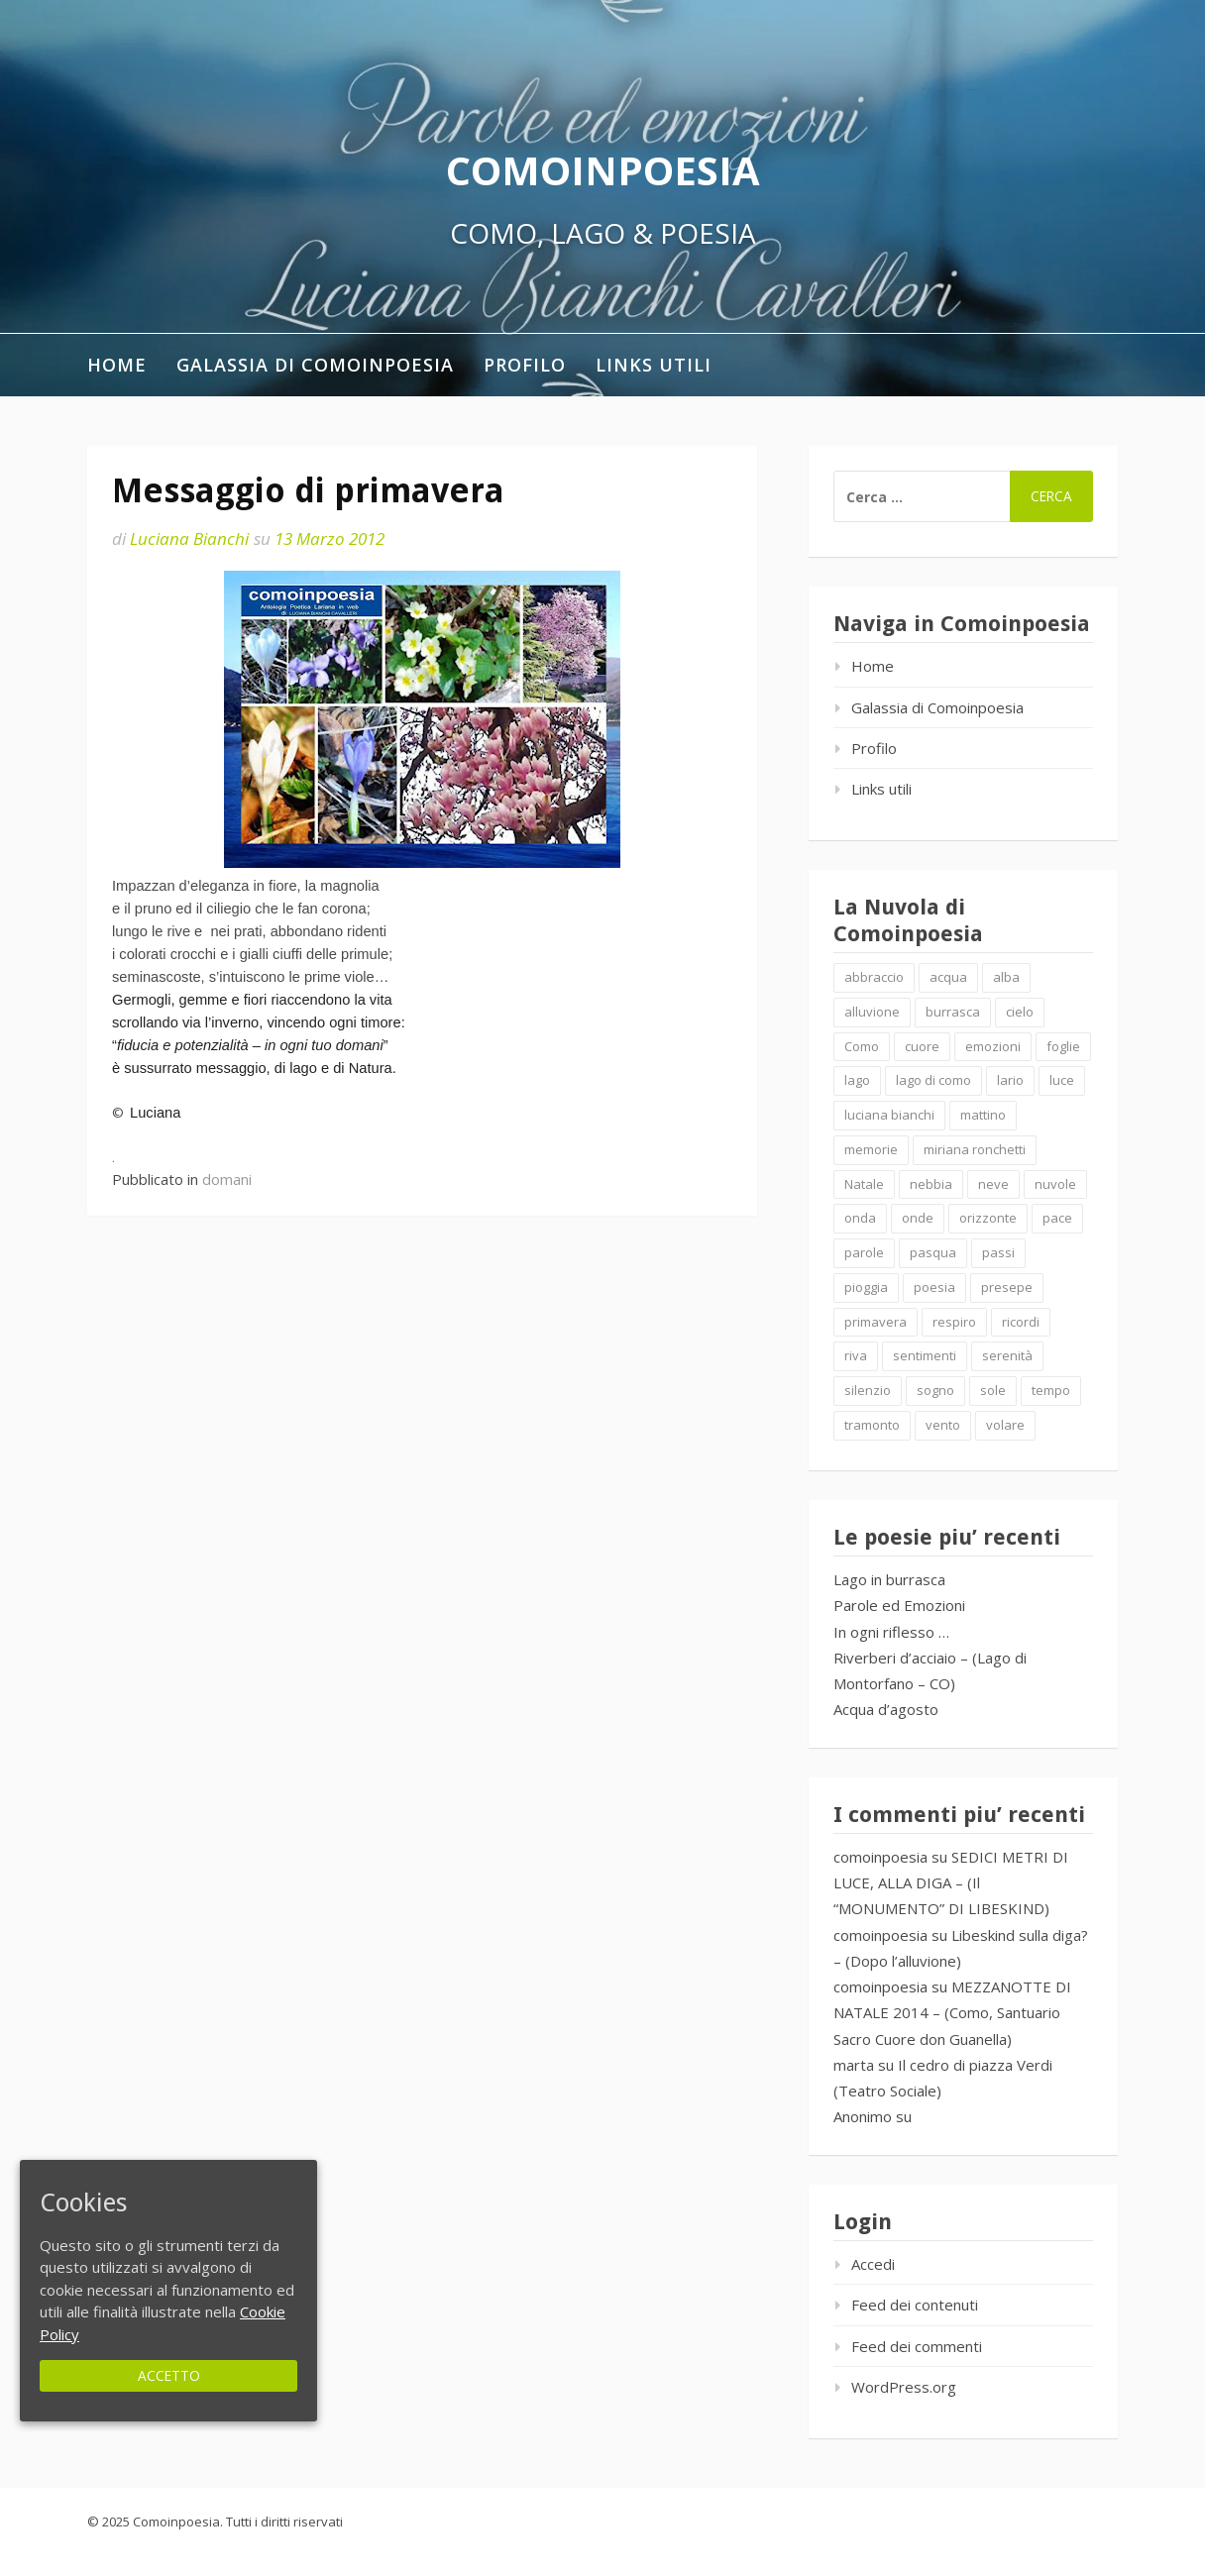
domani (227, 1179)
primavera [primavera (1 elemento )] (875, 1322)
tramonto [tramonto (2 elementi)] (872, 1425)
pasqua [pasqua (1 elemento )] (933, 1252)
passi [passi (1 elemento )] (998, 1252)
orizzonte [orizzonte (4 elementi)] (988, 1218)
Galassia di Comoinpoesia (315, 364)
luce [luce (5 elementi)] (1061, 1080)
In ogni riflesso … (891, 1632)
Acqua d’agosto (885, 1709)
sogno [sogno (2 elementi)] (935, 1390)
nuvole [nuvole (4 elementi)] (1055, 1184)
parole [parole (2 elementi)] (864, 1252)
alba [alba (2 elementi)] (1006, 977)
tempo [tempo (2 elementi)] (1051, 1390)
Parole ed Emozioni (899, 1605)
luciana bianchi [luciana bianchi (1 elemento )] (889, 1115)
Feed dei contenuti (914, 2304)
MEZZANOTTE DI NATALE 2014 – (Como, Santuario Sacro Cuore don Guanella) (952, 2013)
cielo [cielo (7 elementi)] (1020, 1011)
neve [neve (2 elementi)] (993, 1184)
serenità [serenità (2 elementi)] (1007, 1355)
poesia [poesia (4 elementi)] (934, 1287)
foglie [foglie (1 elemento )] (1063, 1046)
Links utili (654, 364)
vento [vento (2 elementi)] (943, 1425)
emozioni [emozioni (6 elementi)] (993, 1046)
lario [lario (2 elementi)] (1010, 1080)
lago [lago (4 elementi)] (857, 1080)
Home (117, 364)
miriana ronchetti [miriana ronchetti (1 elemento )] (975, 1149)
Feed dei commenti (916, 2346)
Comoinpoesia (603, 170)
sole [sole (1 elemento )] (993, 1390)
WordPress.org (903, 2387)
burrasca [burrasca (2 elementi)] (953, 1011)
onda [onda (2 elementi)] (860, 1218)
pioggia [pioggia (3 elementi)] (866, 1287)
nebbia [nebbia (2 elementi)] (931, 1184)
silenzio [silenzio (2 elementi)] (867, 1390)
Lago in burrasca (889, 1579)
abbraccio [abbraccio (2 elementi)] (874, 977)
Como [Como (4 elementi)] (861, 1046)
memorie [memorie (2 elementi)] (871, 1149)
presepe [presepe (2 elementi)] (1007, 1287)
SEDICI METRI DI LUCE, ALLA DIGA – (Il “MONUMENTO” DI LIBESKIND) (950, 1883)
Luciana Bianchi (189, 538)
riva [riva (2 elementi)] (855, 1355)
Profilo (525, 364)
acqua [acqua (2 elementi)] (948, 977)
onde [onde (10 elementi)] (917, 1218)
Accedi (873, 2264)
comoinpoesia (880, 1857)
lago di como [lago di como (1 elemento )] (933, 1080)
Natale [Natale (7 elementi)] (864, 1184)
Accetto (169, 2375)
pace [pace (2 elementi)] (1057, 1218)
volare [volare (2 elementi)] (1005, 1425)
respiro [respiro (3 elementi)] (954, 1322)
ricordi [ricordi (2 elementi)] (1021, 1322)
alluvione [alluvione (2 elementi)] (872, 1011)
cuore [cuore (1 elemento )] (922, 1046)
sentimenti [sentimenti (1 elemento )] (924, 1355)
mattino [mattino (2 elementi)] (983, 1115)
